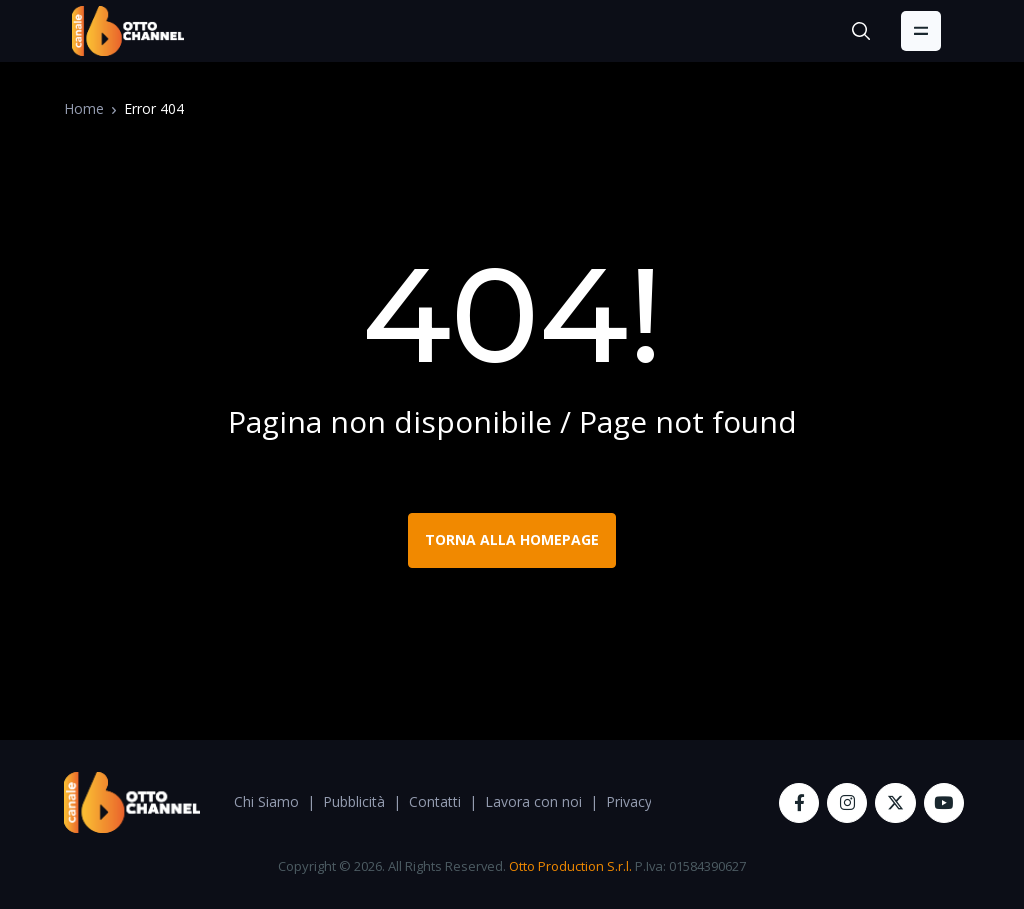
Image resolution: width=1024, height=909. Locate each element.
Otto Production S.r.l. (570, 866)
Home (84, 108)
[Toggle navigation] (921, 31)
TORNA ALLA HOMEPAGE (512, 539)
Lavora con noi (533, 801)
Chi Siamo (266, 801)
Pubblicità (354, 801)
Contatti (435, 801)
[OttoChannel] (128, 31)
